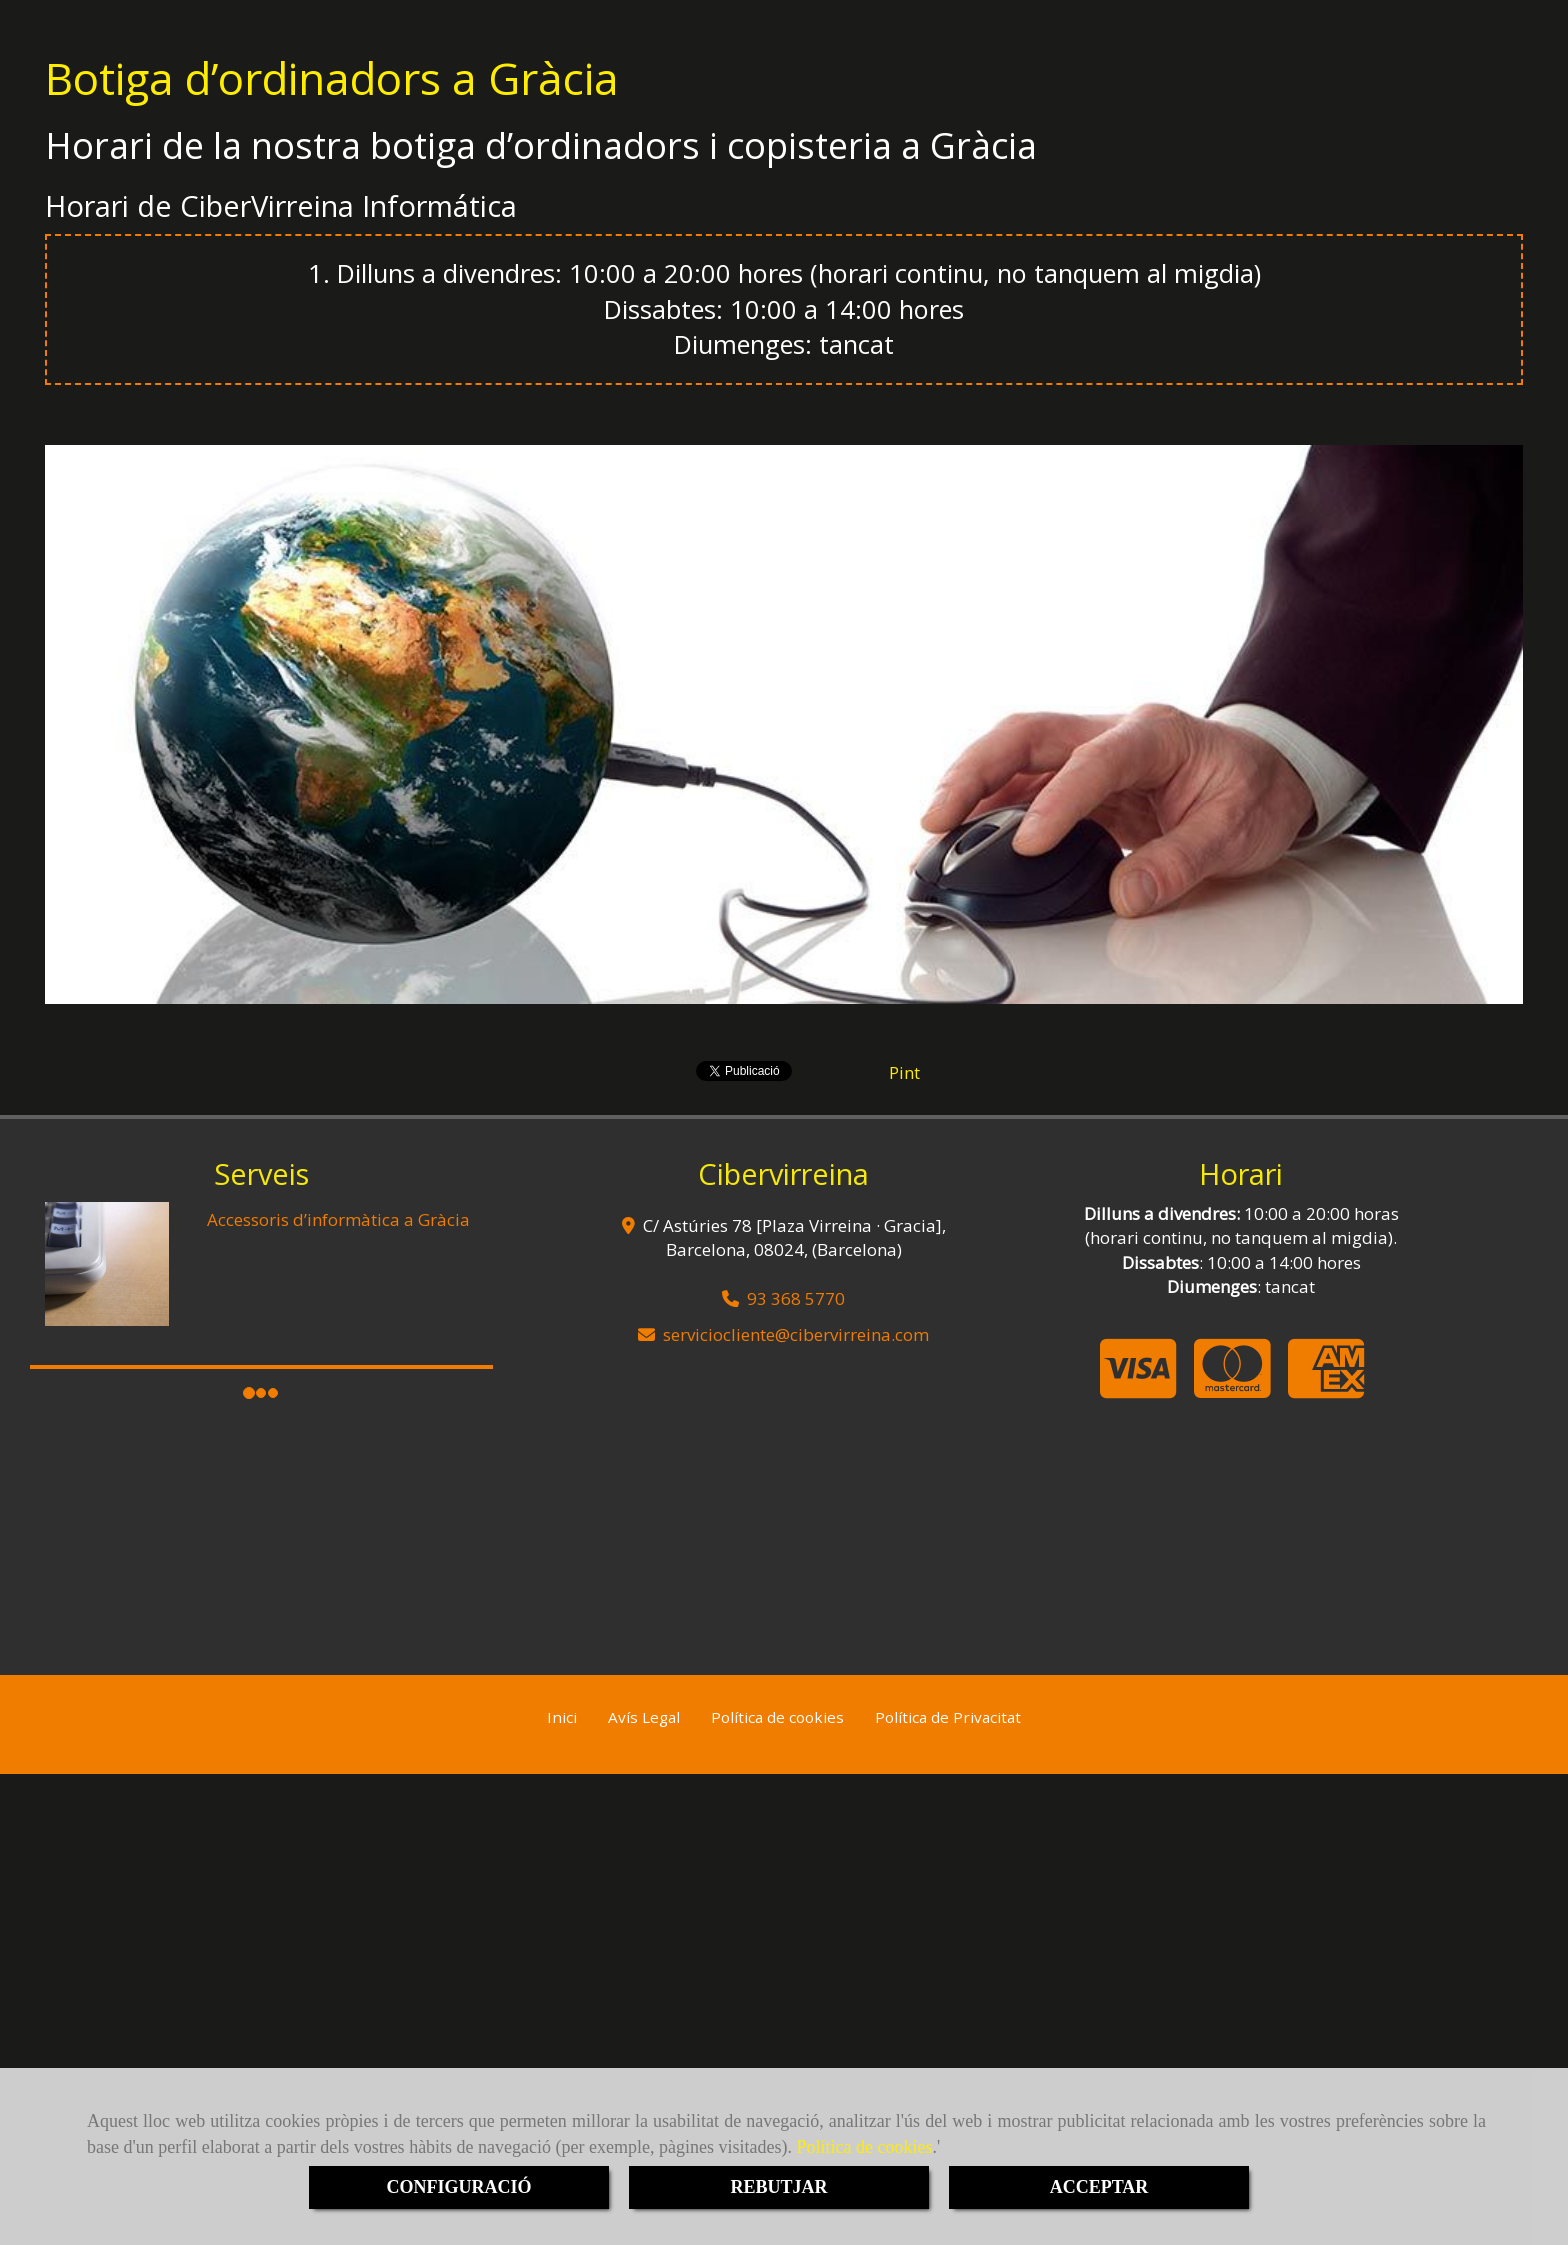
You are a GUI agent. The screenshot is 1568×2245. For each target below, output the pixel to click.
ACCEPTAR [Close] (1099, 2187)
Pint (904, 1072)
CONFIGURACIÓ (458, 2187)
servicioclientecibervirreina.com (796, 1334)
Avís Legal (644, 1717)
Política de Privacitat (948, 1717)
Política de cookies (865, 2147)
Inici (562, 1717)
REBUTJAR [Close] (778, 2187)
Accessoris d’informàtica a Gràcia (338, 1219)
